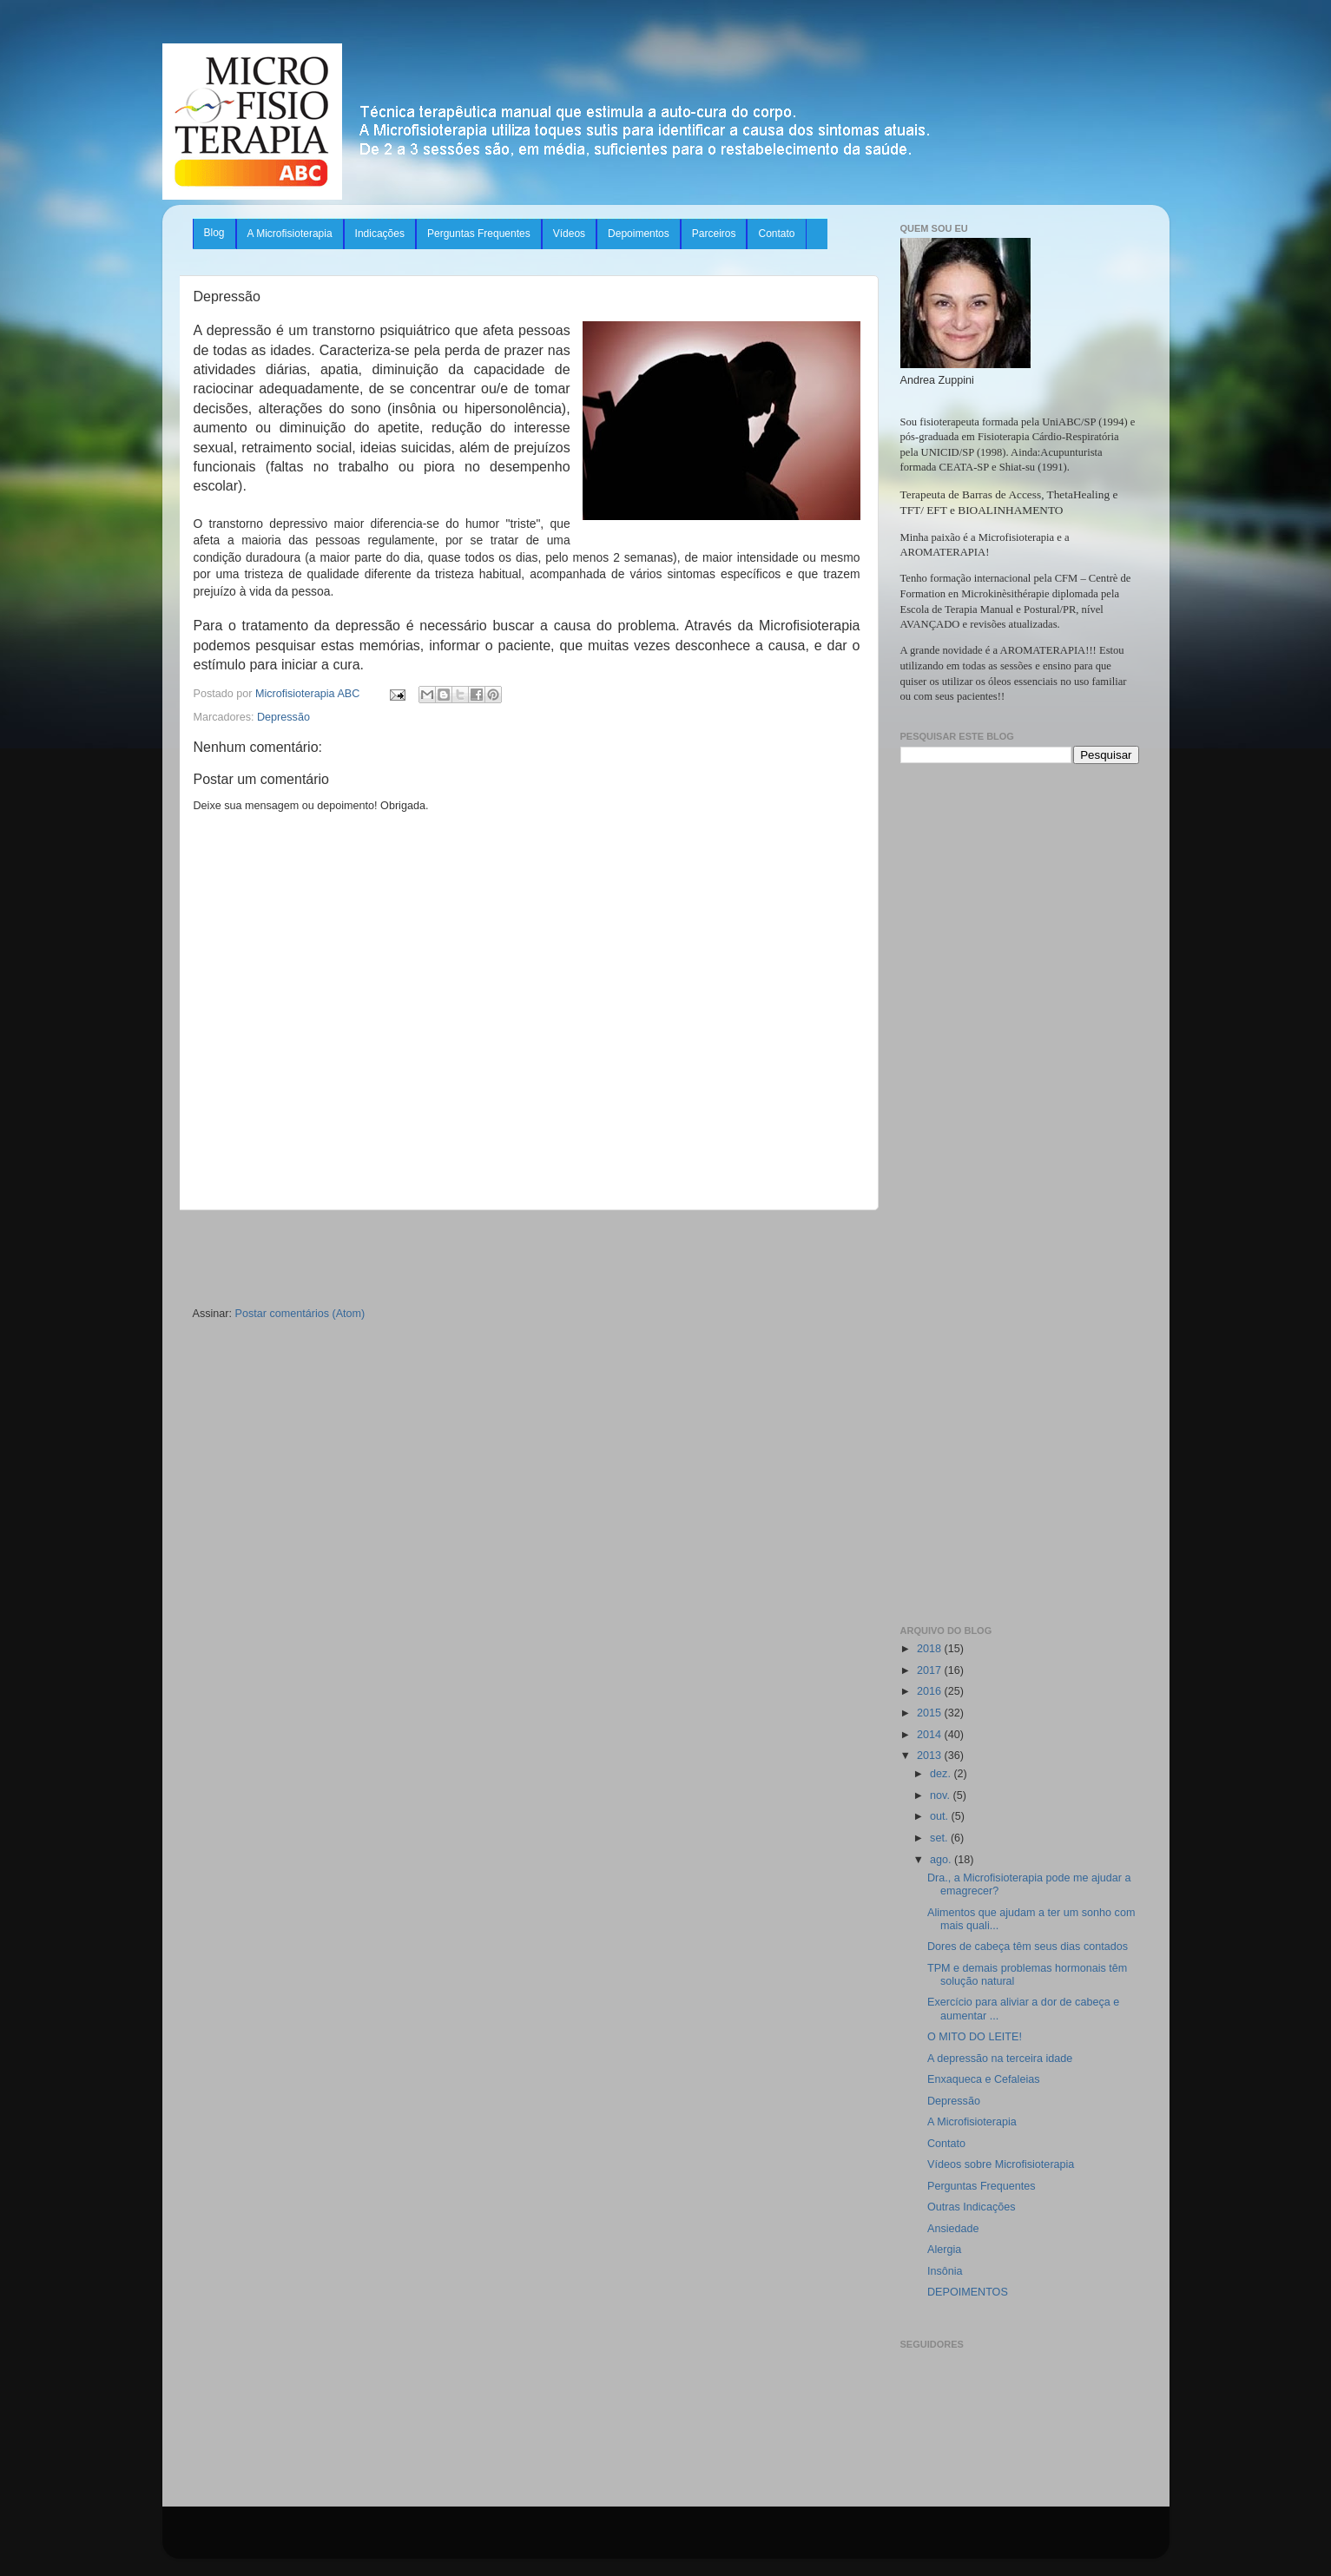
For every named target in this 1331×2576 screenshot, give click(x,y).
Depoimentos (638, 233)
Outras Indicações (971, 2207)
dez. (941, 1774)
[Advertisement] (527, 1259)
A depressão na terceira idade (999, 2058)
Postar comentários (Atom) (300, 1314)
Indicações (380, 233)
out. (941, 1816)
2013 (931, 1755)
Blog (214, 233)
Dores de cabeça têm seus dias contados (1027, 1946)
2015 (931, 1713)
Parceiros (714, 233)
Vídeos (569, 233)
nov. (941, 1795)
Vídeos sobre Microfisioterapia (1000, 2164)
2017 (931, 1670)
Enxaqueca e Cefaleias (983, 2079)
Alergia (944, 2249)
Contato (776, 233)
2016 (931, 1691)
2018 (931, 1649)
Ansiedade (953, 2229)
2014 (931, 1735)
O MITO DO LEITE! (974, 2037)
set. (940, 1838)
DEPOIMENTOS (967, 2292)
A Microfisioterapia (290, 233)
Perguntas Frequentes (478, 233)
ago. (942, 1860)
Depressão (283, 717)
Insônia (945, 2271)
